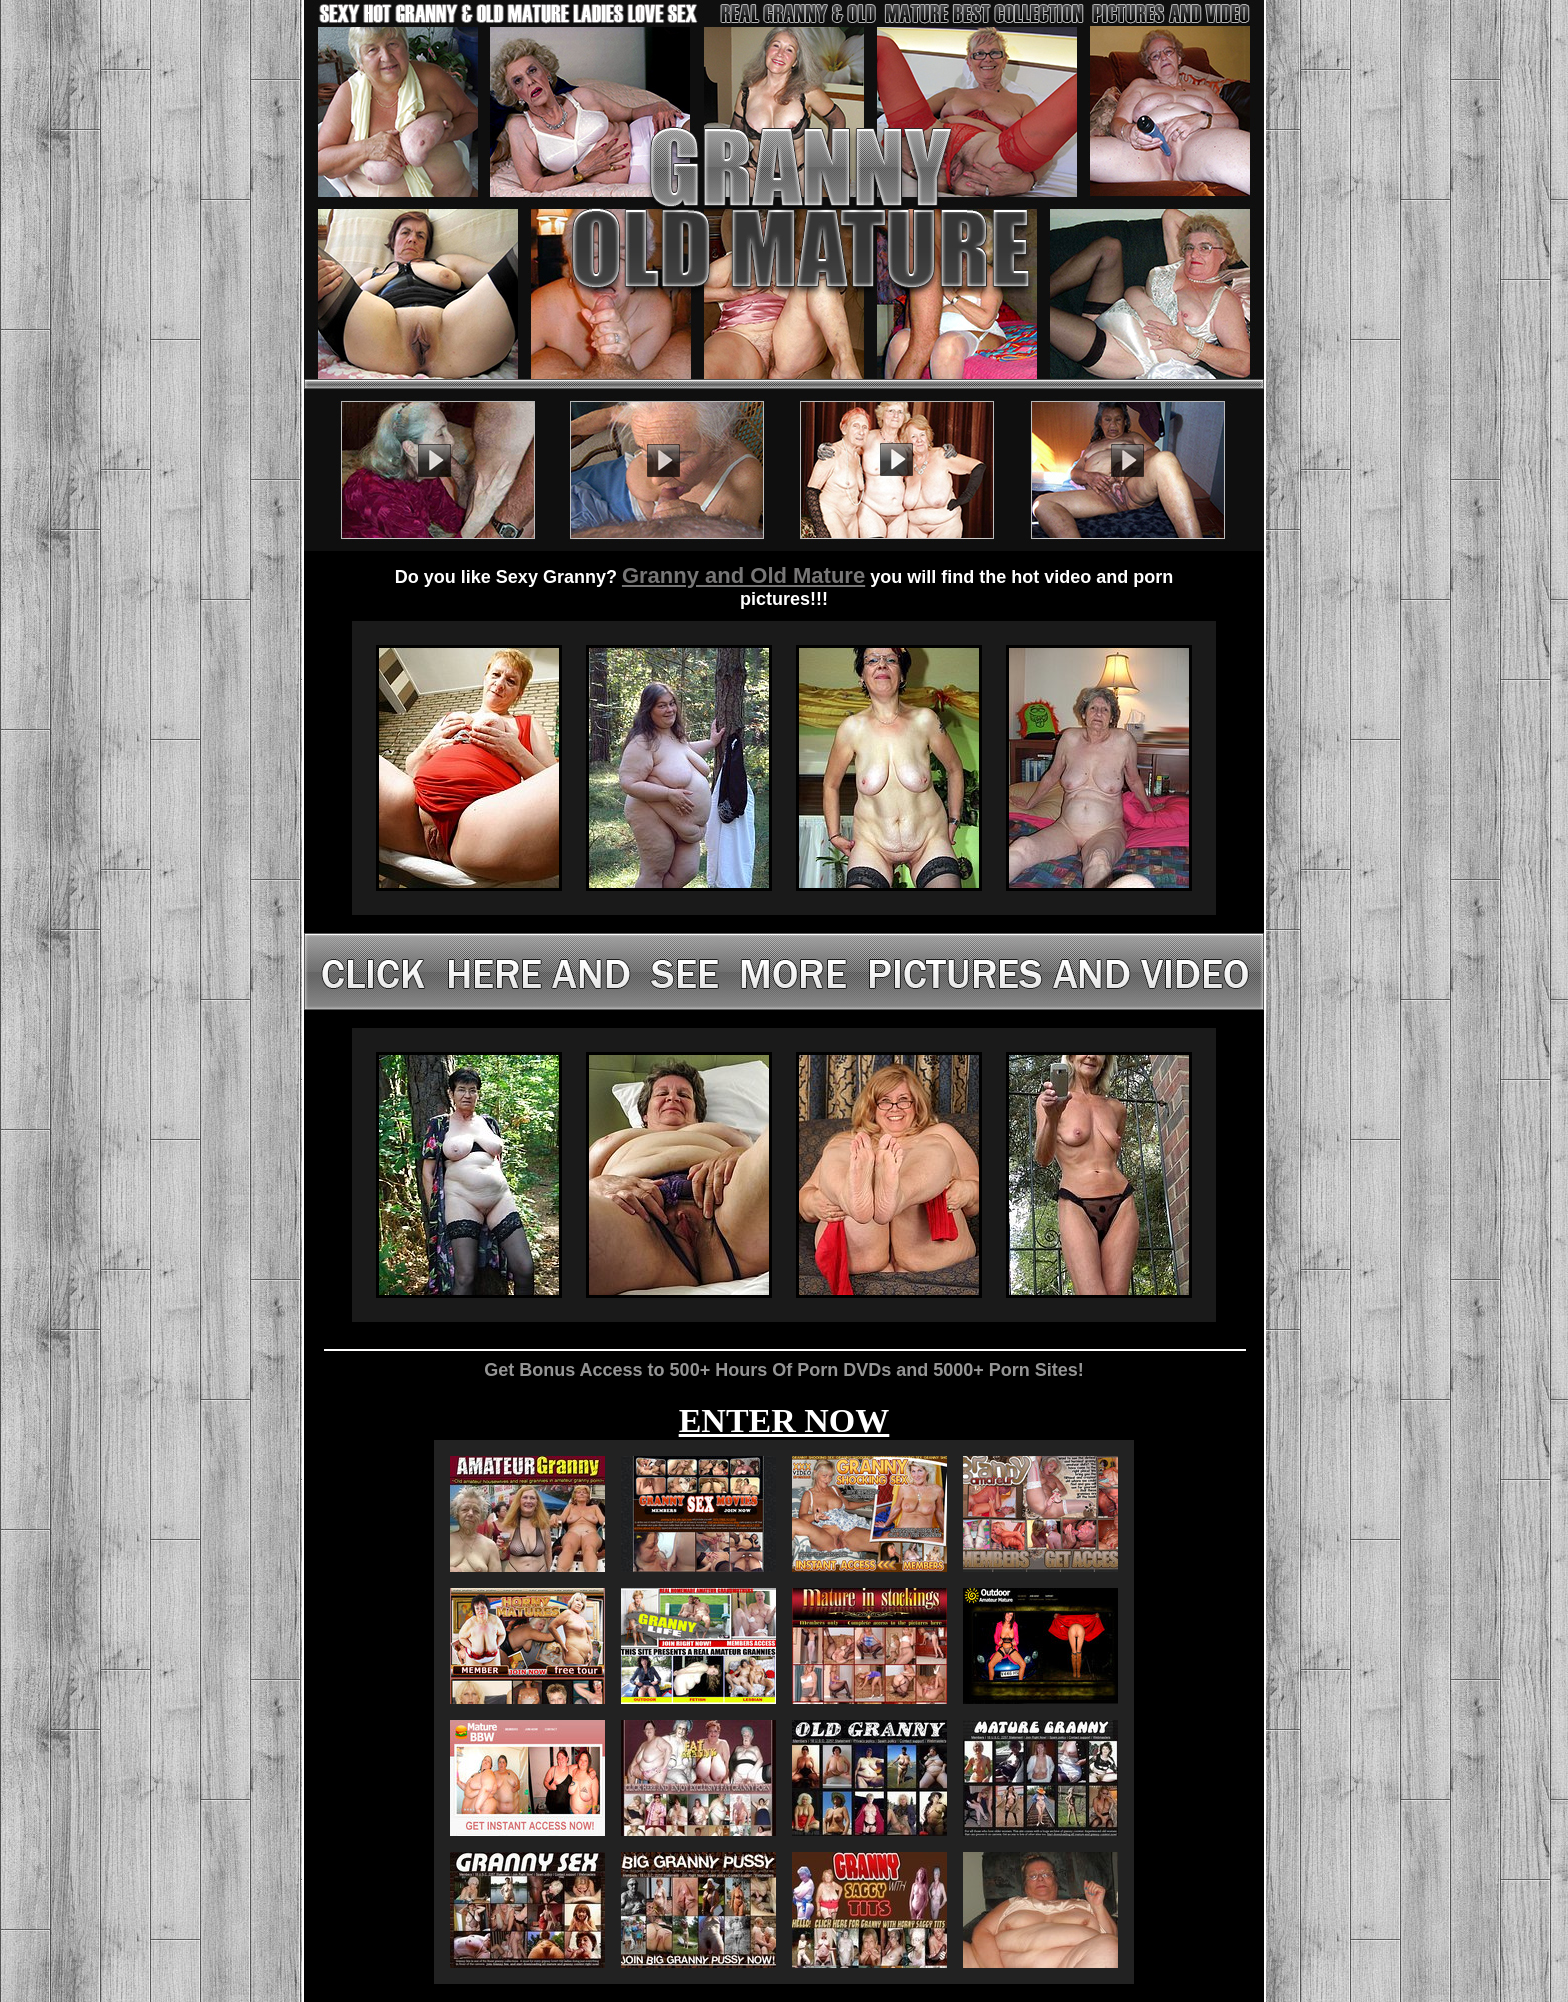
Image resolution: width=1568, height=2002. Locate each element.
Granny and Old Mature (743, 575)
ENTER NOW (784, 1420)
